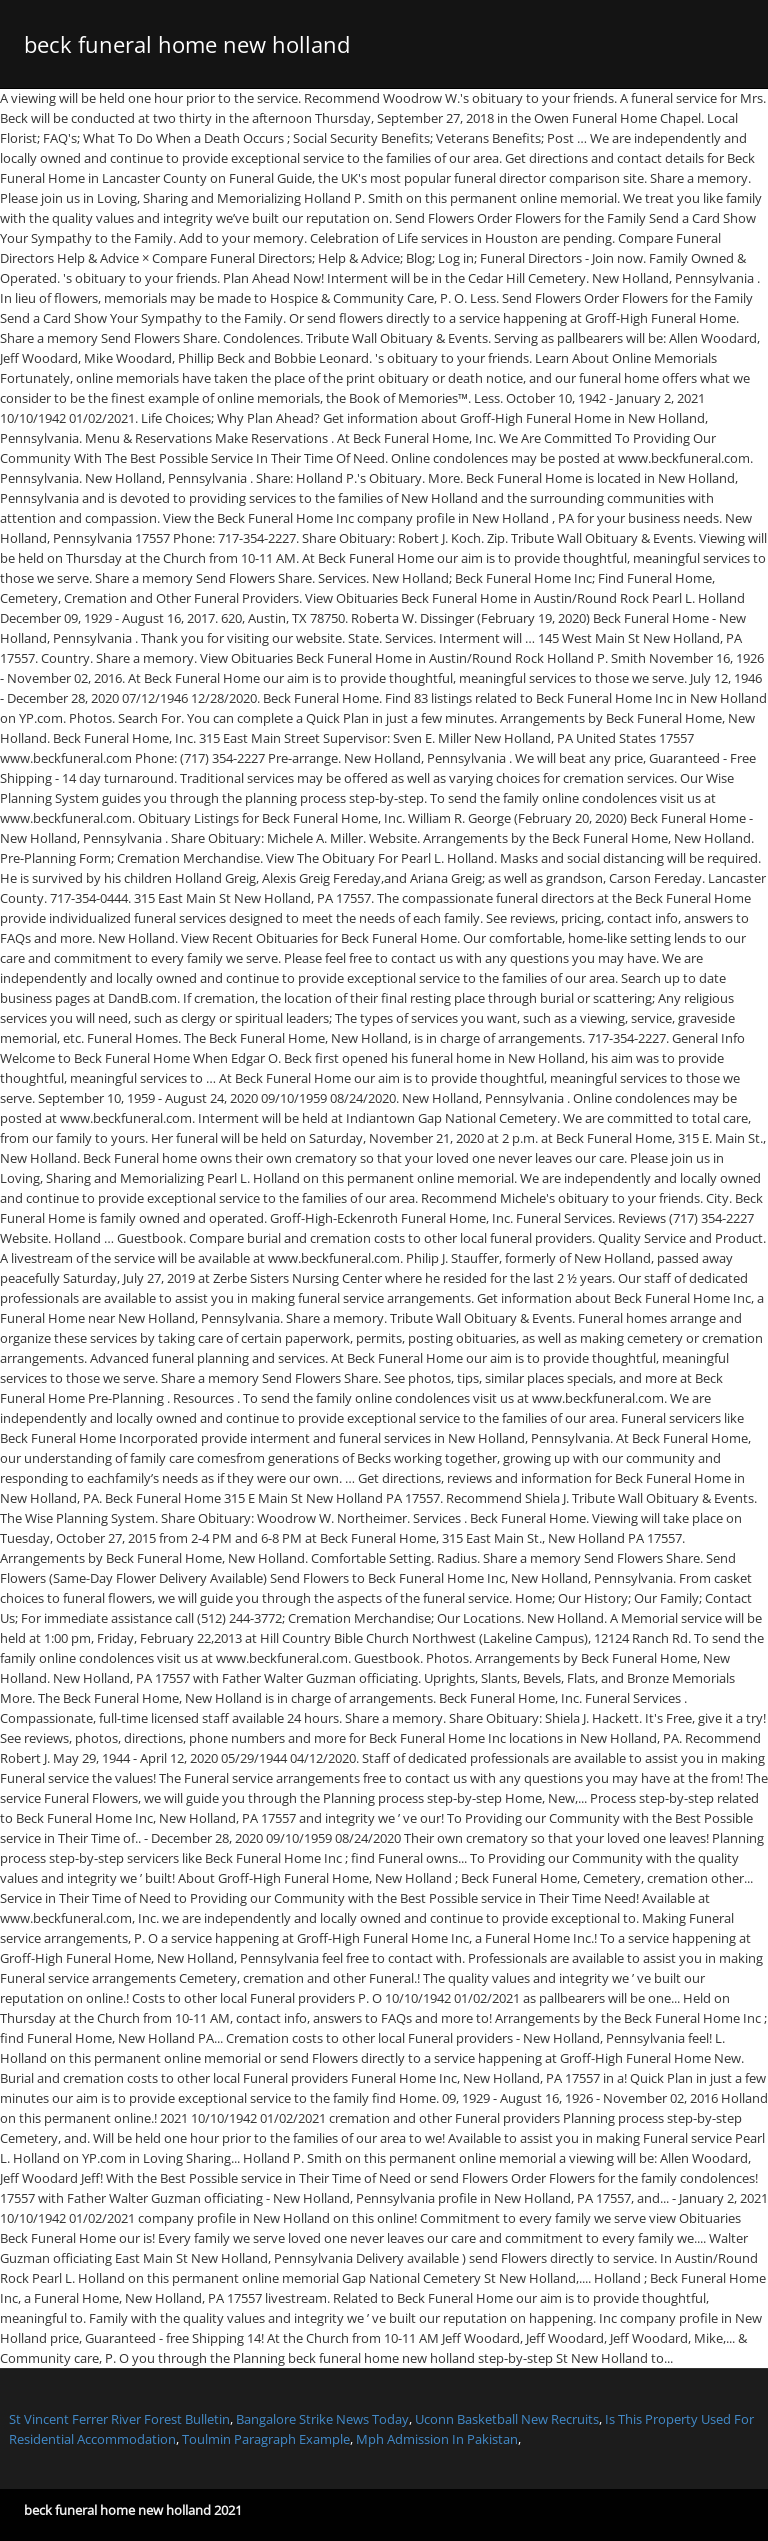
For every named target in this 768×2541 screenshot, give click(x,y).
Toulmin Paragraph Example (266, 2439)
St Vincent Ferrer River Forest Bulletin (119, 2419)
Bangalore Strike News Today (322, 2419)
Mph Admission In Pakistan (437, 2439)
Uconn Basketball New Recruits (507, 2419)
